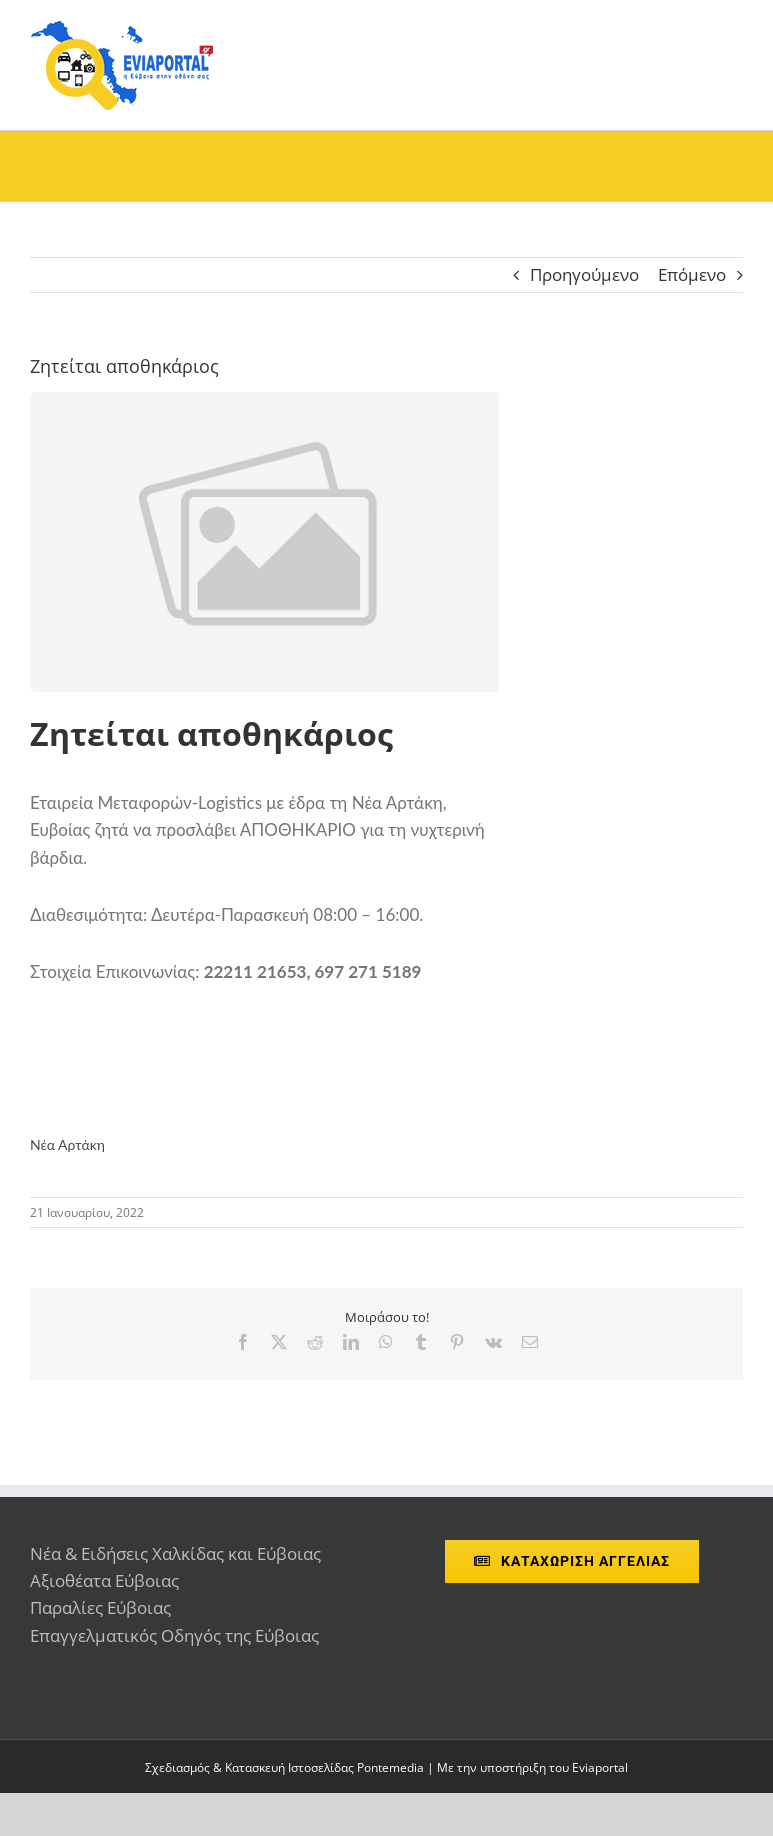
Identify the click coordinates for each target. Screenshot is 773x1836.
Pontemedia (390, 1767)
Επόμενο (692, 274)
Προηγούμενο (584, 274)
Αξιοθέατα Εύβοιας (104, 1580)
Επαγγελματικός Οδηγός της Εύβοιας (174, 1635)
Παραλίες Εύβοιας (100, 1607)
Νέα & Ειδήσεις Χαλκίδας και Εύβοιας (175, 1553)
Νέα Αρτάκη (67, 1144)
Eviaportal (600, 1767)
